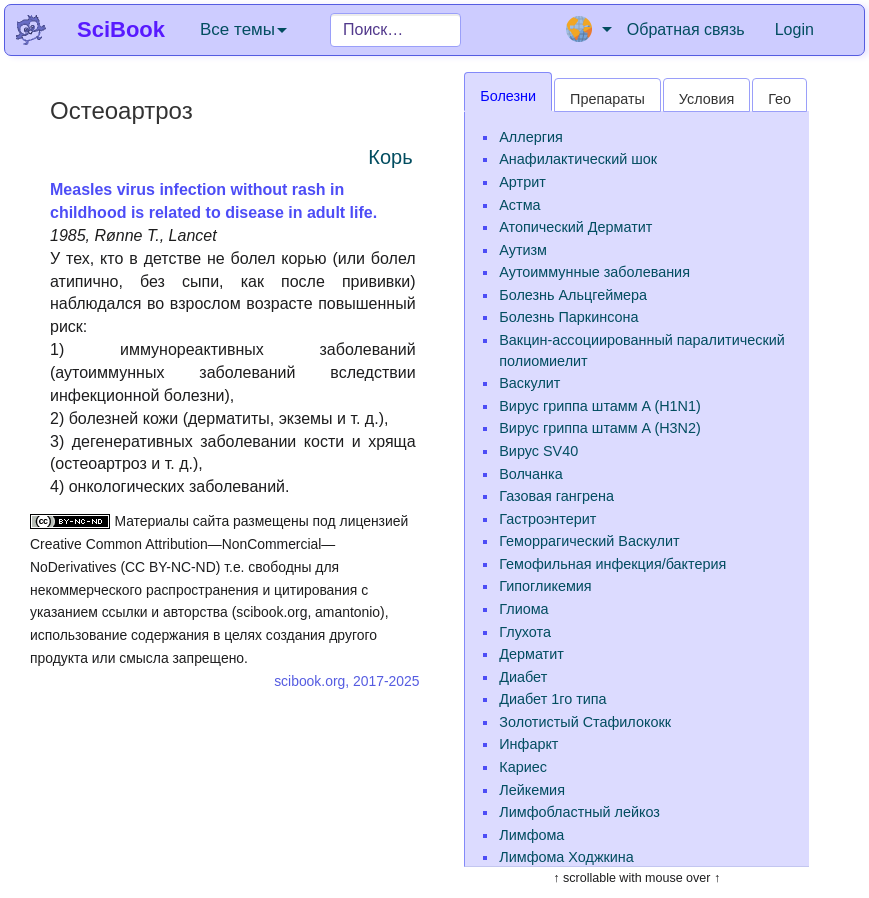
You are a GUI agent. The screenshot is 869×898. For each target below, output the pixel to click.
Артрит (522, 182)
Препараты (607, 99)
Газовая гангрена (556, 496)
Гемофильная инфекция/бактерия (612, 564)
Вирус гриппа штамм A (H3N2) (600, 428)
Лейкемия (532, 790)
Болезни (508, 96)
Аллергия (530, 137)
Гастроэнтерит (547, 519)
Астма (519, 205)
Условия (706, 99)
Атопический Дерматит (575, 227)
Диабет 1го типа (552, 699)
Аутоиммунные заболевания (594, 272)
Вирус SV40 (538, 451)
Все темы (243, 29)
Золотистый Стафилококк (585, 722)
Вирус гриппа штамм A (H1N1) (600, 406)
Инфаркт (528, 744)
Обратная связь (686, 29)
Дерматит (531, 654)
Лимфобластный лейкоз (579, 812)
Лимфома (531, 835)
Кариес (523, 767)
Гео (779, 99)
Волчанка (530, 474)
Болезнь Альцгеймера (573, 295)
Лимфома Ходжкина (566, 857)
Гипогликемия (545, 586)
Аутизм (523, 250)
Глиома (523, 609)
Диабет (523, 677)
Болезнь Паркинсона (568, 317)
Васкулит (529, 383)
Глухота (525, 632)
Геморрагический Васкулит (589, 541)
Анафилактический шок (578, 159)
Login (794, 29)
